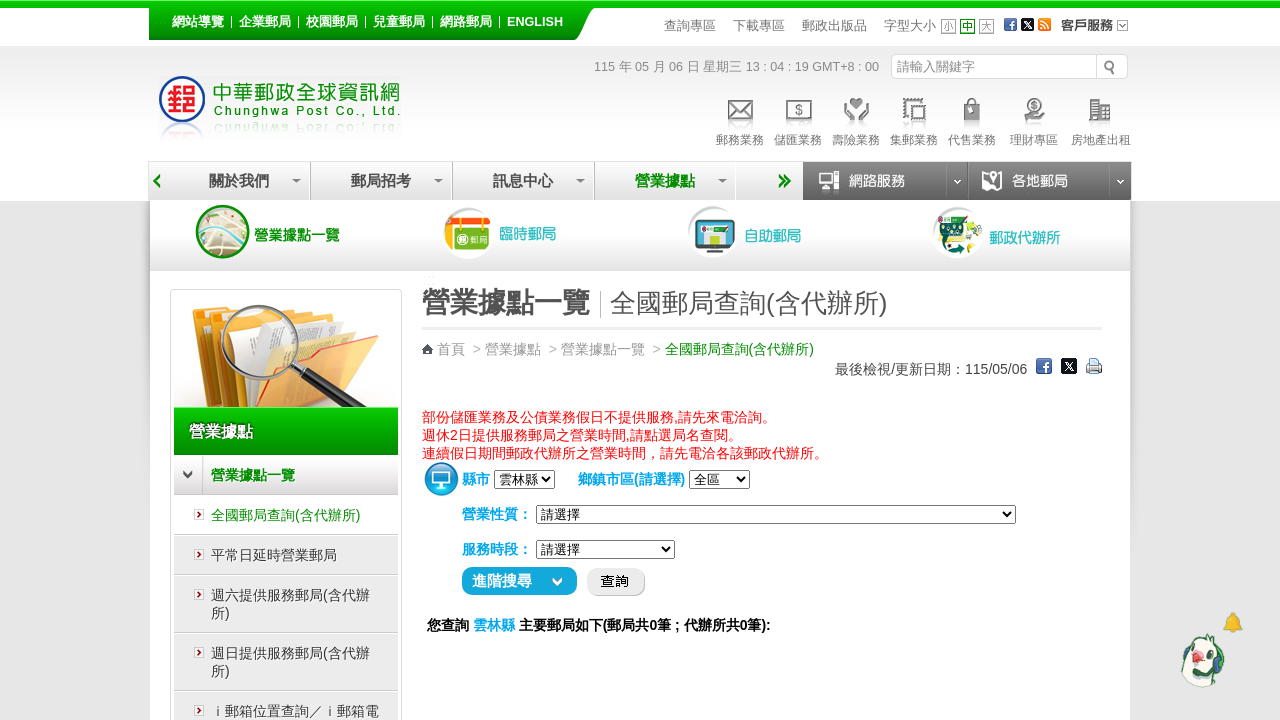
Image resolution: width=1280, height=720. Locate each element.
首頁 (451, 349)
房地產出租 (1101, 119)
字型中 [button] (967, 26)
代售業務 (972, 119)
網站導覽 (198, 22)
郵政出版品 (834, 25)
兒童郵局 (399, 22)
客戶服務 (1101, 32)
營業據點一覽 (283, 232)
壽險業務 (856, 119)
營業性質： (497, 514)
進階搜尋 (502, 580)
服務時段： (497, 549)
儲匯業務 (798, 119)
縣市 (476, 479)
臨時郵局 (528, 232)
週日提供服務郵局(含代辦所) (290, 662)
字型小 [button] (948, 26)
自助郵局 (773, 232)
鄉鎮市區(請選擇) (631, 479)
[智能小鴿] (1200, 660)
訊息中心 (523, 180)
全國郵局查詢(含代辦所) (285, 515)
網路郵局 (466, 22)
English (535, 22)
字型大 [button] (986, 26)
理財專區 (1033, 119)
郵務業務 (740, 119)
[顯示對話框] (1232, 622)
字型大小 (910, 25)
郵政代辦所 (1018, 232)
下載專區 (759, 25)
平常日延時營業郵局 (274, 555)
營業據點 (665, 180)
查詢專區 (690, 25)
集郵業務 (914, 119)
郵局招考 (381, 180)
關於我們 (239, 180)
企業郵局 (265, 22)
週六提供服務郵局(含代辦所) (290, 604)
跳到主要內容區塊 (10, 10)
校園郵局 (332, 22)
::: (160, 18)
